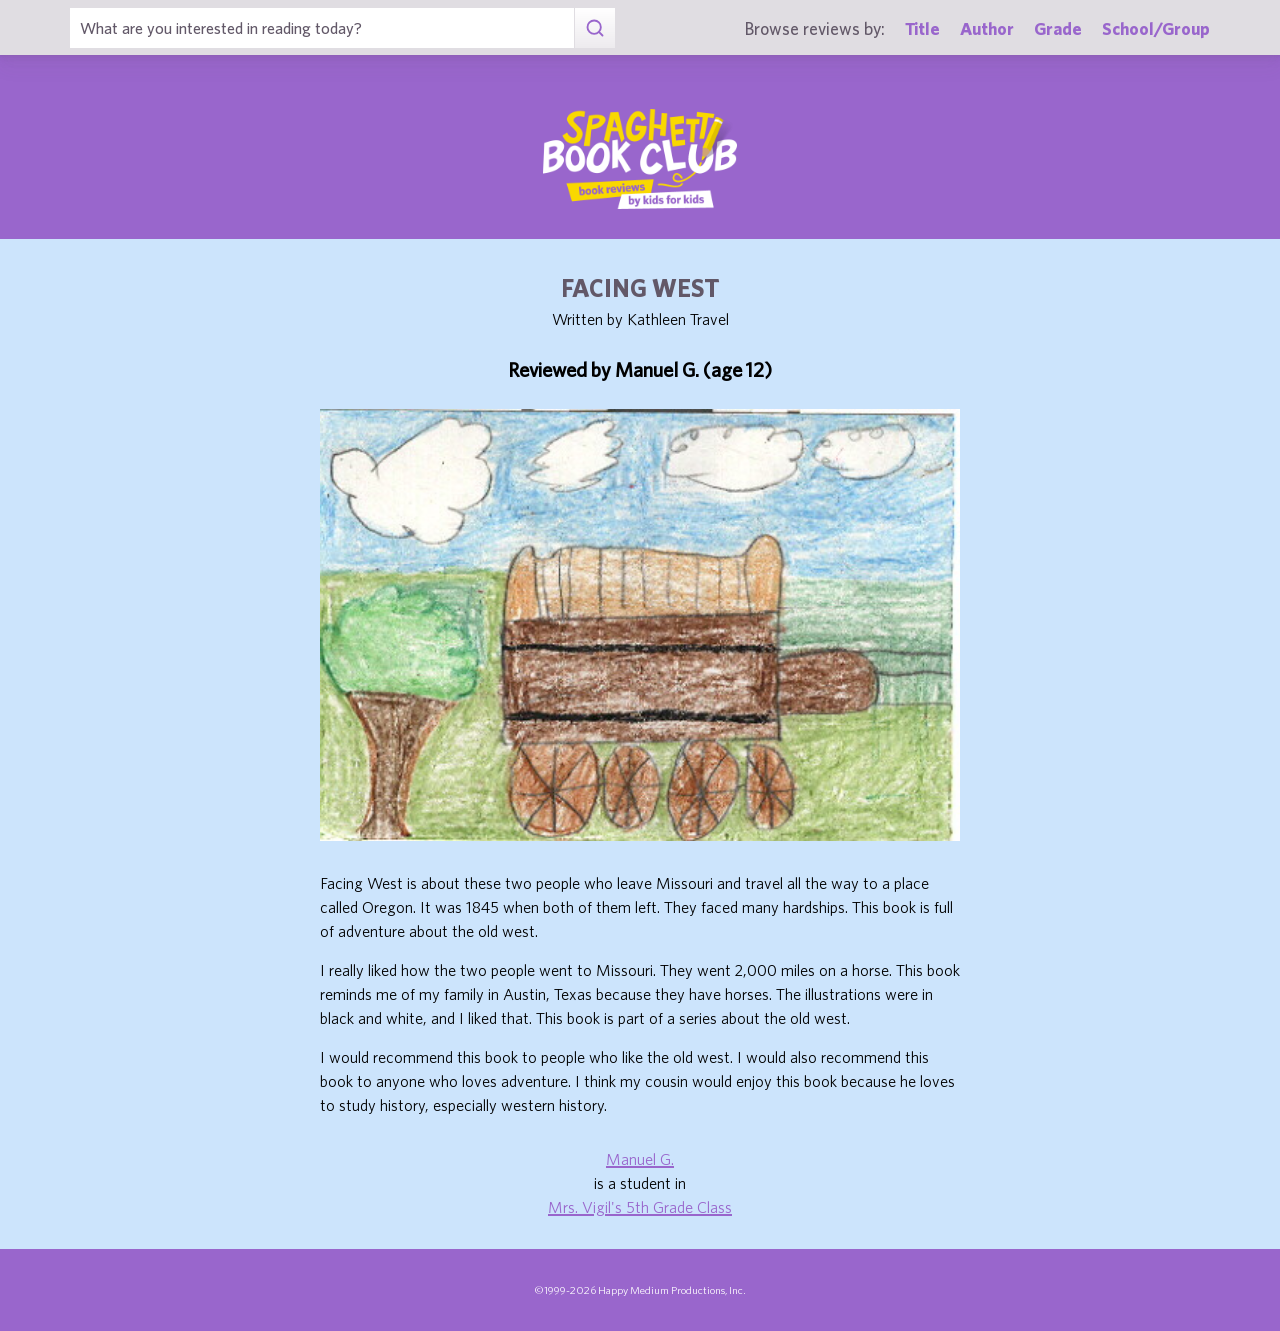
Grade (1058, 28)
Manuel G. (640, 1159)
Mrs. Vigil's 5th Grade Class (640, 1207)
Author (987, 28)
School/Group (1156, 28)
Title (922, 28)
